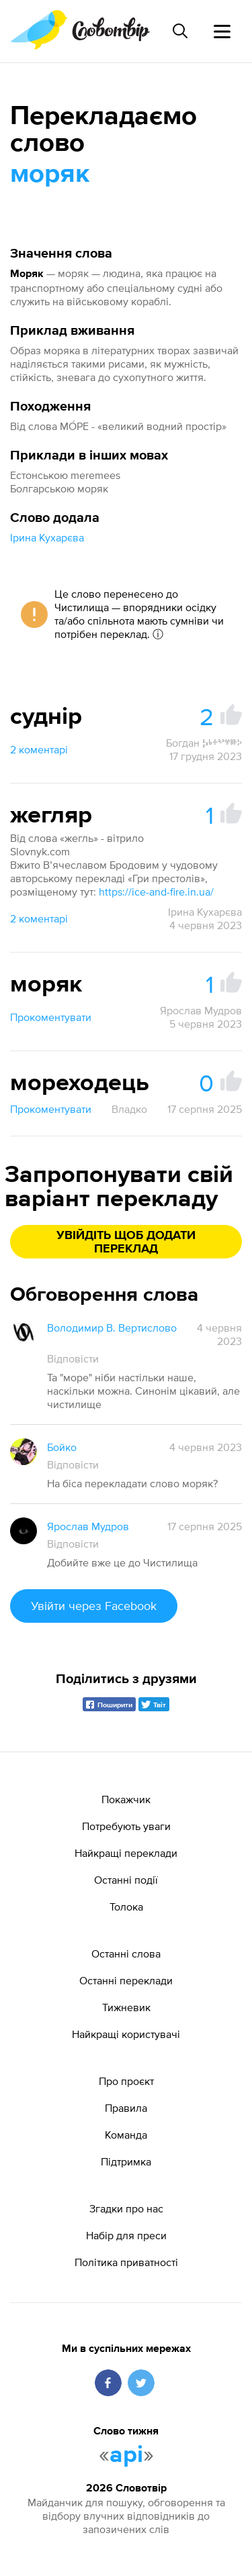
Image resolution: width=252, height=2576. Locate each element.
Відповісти (73, 1358)
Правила (126, 2108)
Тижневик (126, 2007)
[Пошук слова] (180, 31)
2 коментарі (39, 749)
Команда (126, 2135)
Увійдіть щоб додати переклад (126, 1242)
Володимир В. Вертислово (112, 1328)
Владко (129, 1109)
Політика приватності (126, 2262)
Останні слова (126, 1953)
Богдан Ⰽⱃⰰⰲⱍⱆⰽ (204, 743)
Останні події (126, 1880)
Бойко (62, 1447)
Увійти (94, 1606)
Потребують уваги (126, 1826)
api (126, 2455)
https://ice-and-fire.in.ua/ (156, 891)
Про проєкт (126, 2081)
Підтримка (126, 2161)
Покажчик (126, 1799)
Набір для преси (126, 2235)
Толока (126, 1906)
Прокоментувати (50, 1017)
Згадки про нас (126, 2208)
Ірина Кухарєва (47, 537)
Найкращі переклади (126, 1853)
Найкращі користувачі (126, 2034)
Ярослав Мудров (201, 1010)
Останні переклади (126, 1980)
